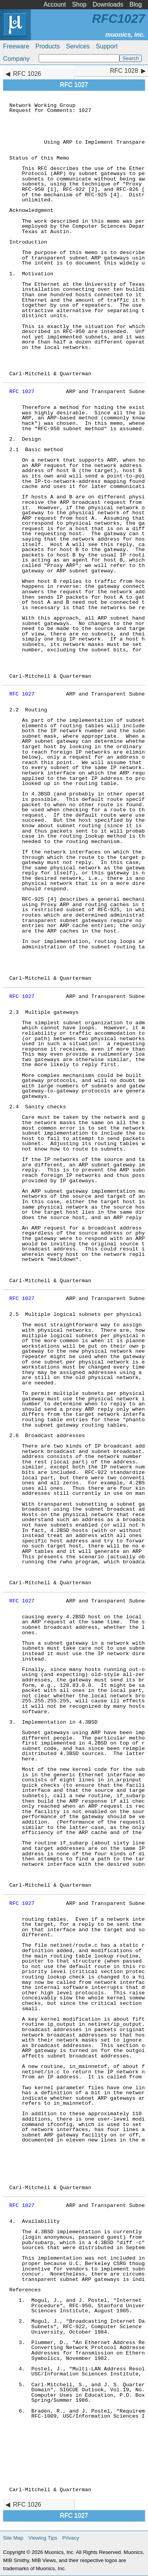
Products (48, 46)
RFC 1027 (21, 391)
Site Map (13, 2538)
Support (106, 46)
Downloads (108, 4)
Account (55, 4)
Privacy (70, 2538)
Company (16, 58)
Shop (79, 4)
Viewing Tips (43, 2538)
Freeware (16, 46)
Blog (135, 4)
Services (78, 46)
